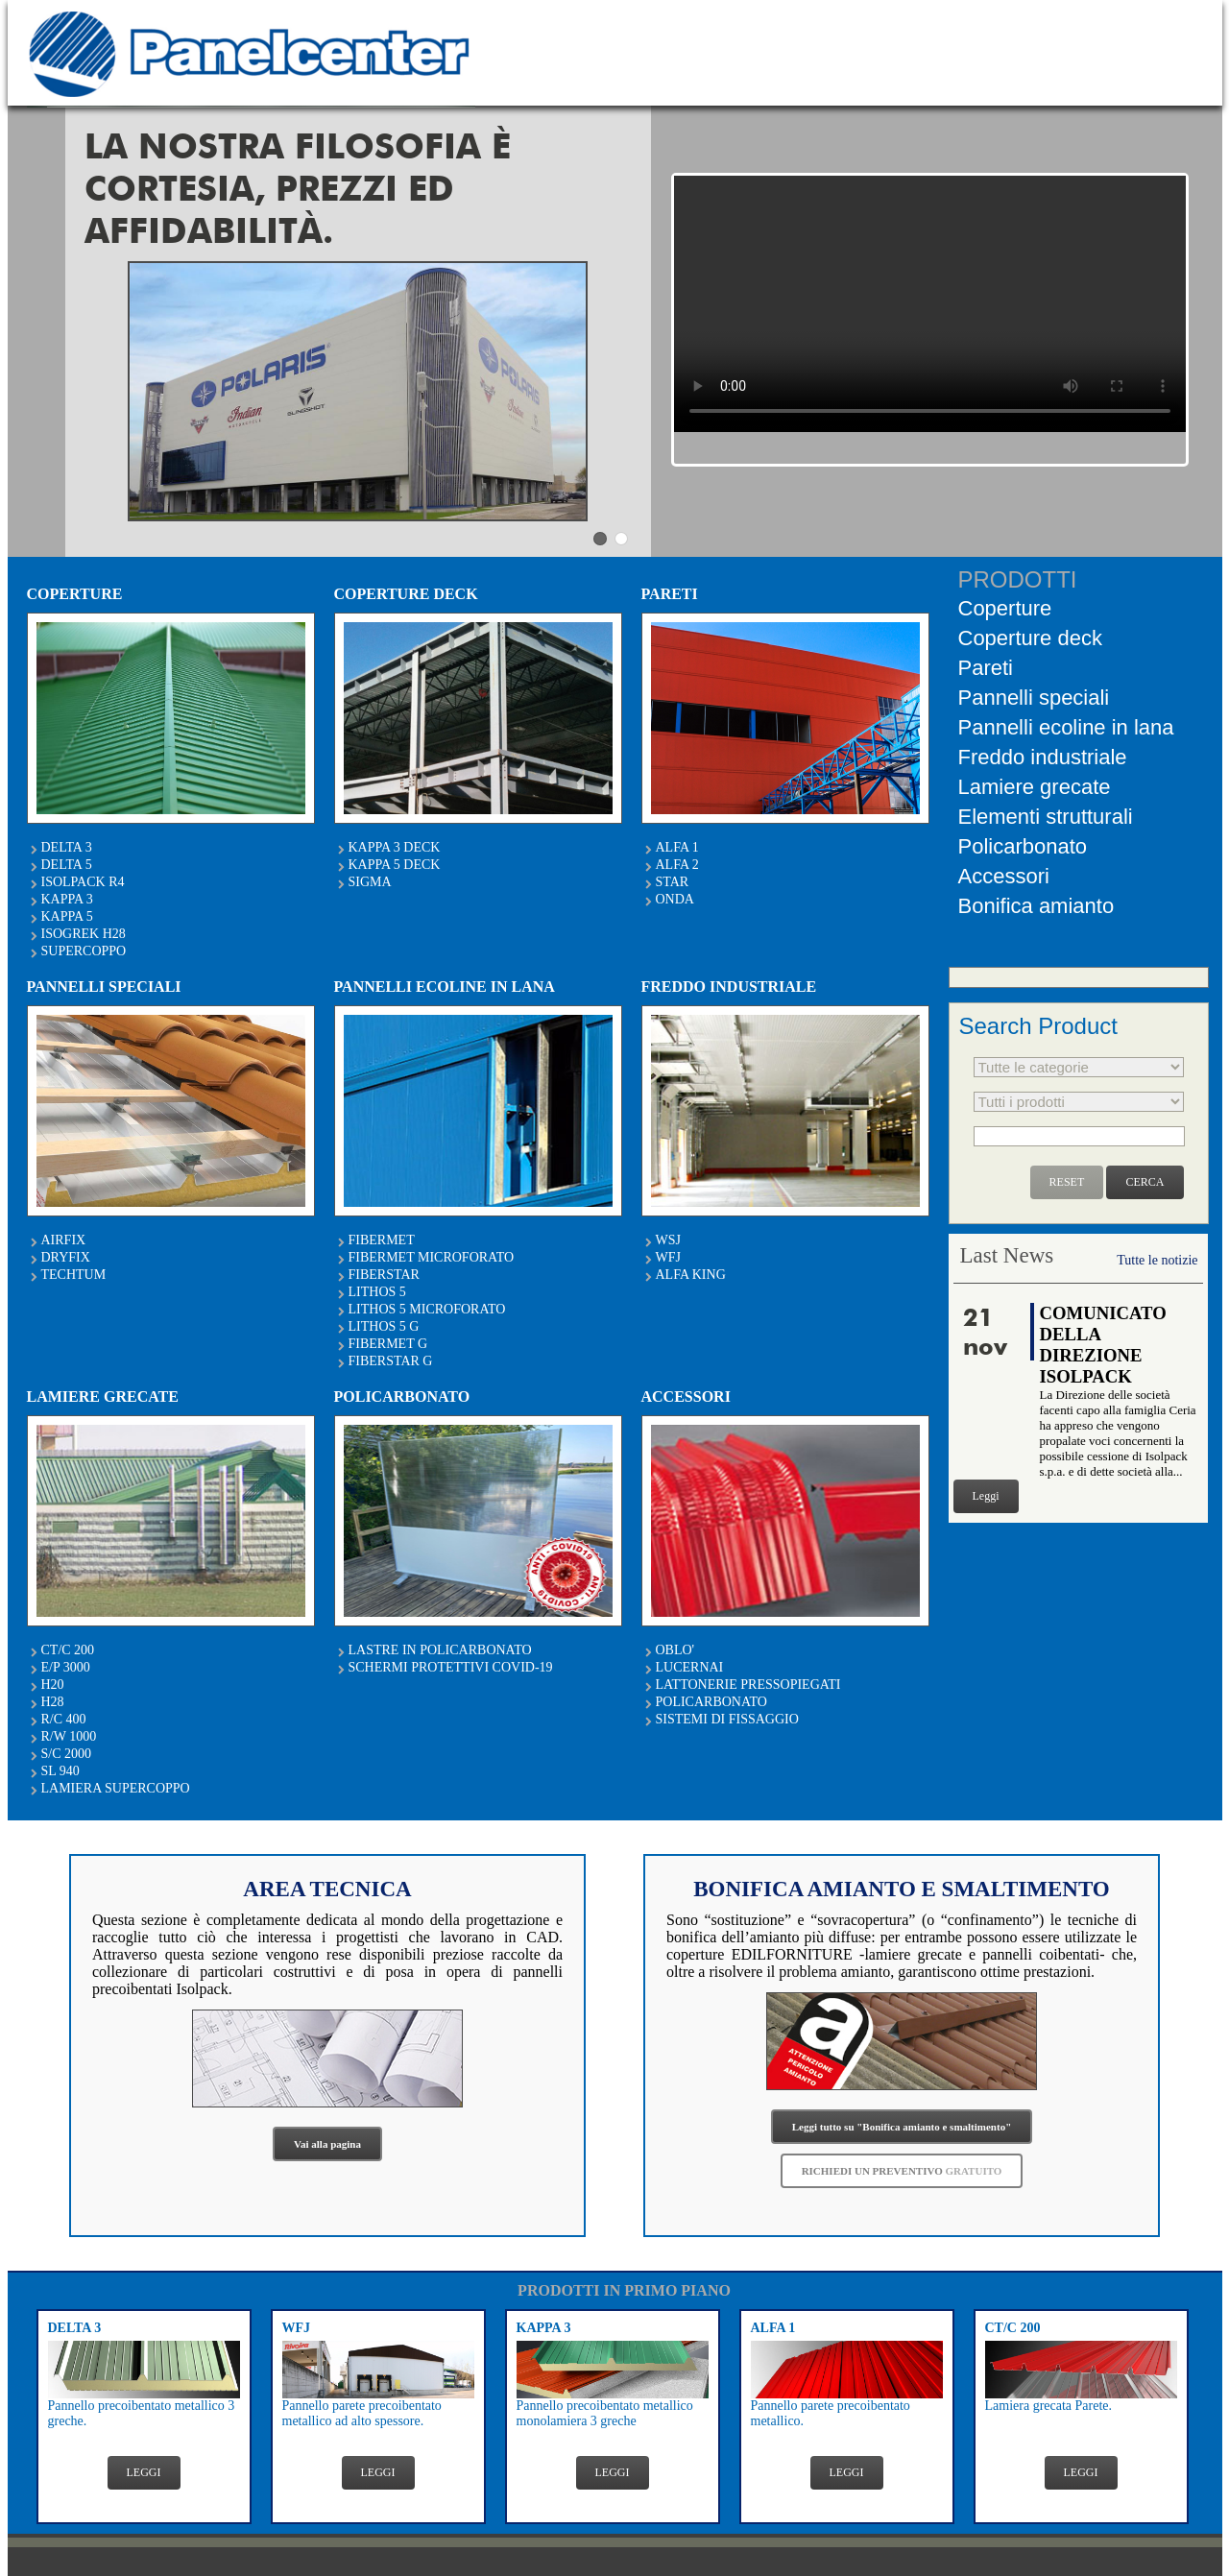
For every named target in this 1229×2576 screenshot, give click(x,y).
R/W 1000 (69, 1736)
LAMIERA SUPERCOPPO (115, 1788)
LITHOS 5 (377, 1292)
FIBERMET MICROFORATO (432, 1257)
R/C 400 (63, 1719)
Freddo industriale (1042, 757)
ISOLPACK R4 (83, 882)
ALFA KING (691, 1274)
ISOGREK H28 (83, 934)
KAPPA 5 (67, 916)
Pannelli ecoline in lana (1066, 727)
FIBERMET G (388, 1343)
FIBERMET (382, 1240)
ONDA (675, 899)
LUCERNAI (690, 1667)
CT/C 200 (68, 1650)
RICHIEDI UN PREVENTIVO (902, 2171)
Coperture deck (1030, 638)
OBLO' (675, 1650)
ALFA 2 (677, 864)
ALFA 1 (677, 847)
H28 (52, 1702)
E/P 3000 (65, 1667)
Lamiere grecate (1034, 787)
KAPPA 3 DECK (395, 847)
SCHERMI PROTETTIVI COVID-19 (451, 1667)
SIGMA (370, 882)
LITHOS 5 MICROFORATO (427, 1309)
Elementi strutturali (1045, 817)
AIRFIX (63, 1240)
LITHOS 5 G (384, 1326)
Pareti (985, 668)
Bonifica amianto (1036, 906)
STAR (672, 882)
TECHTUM (74, 1274)
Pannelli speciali (1034, 698)
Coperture (1005, 608)
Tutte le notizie (1157, 1260)
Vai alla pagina (327, 2144)
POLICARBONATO (711, 1702)
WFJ (668, 1257)
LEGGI (144, 2472)
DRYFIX (65, 1257)
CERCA (1144, 1182)
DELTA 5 (66, 864)
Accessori (1003, 876)
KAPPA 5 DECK (395, 864)
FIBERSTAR (384, 1274)
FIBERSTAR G (391, 1361)
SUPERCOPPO (84, 951)
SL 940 (60, 1771)
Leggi (986, 1496)
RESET (1067, 1182)
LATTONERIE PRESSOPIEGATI (748, 1684)
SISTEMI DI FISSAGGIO (727, 1719)
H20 (52, 1684)
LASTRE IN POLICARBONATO (440, 1650)
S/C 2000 (66, 1753)
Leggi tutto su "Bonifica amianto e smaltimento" (902, 2126)
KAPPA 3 (67, 899)
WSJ (668, 1240)
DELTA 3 (66, 847)
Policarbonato (1023, 846)
